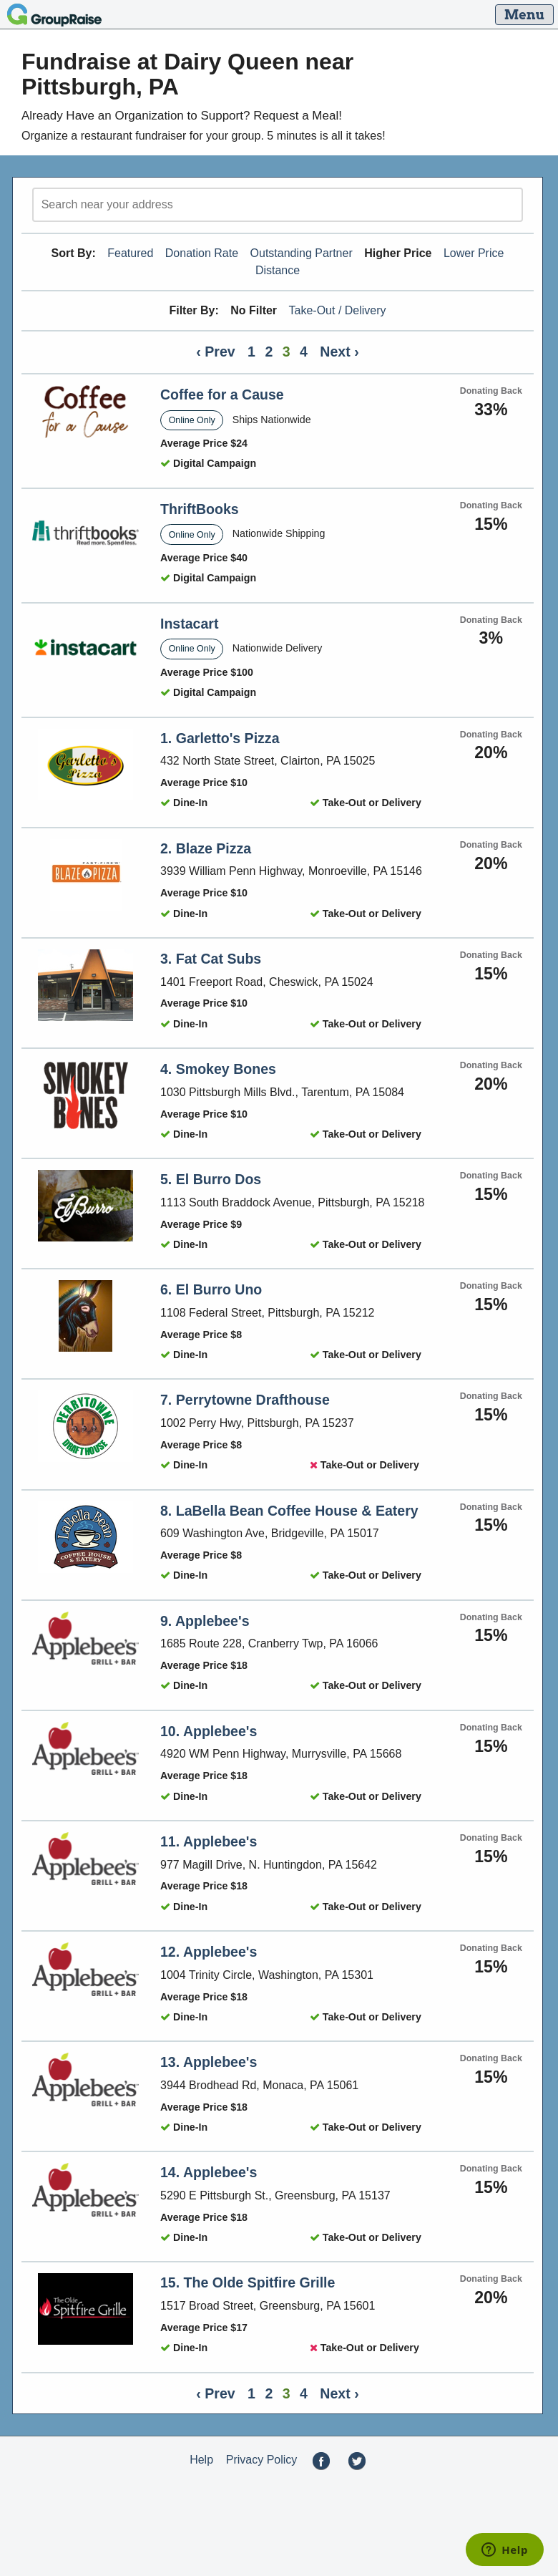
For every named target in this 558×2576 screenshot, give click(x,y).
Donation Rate (201, 253)
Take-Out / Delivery (337, 310)
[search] (277, 205)
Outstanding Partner (301, 253)
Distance (277, 270)
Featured (130, 253)
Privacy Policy (262, 2460)
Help (201, 2460)
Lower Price (474, 253)
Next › (339, 351)
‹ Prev (215, 351)
